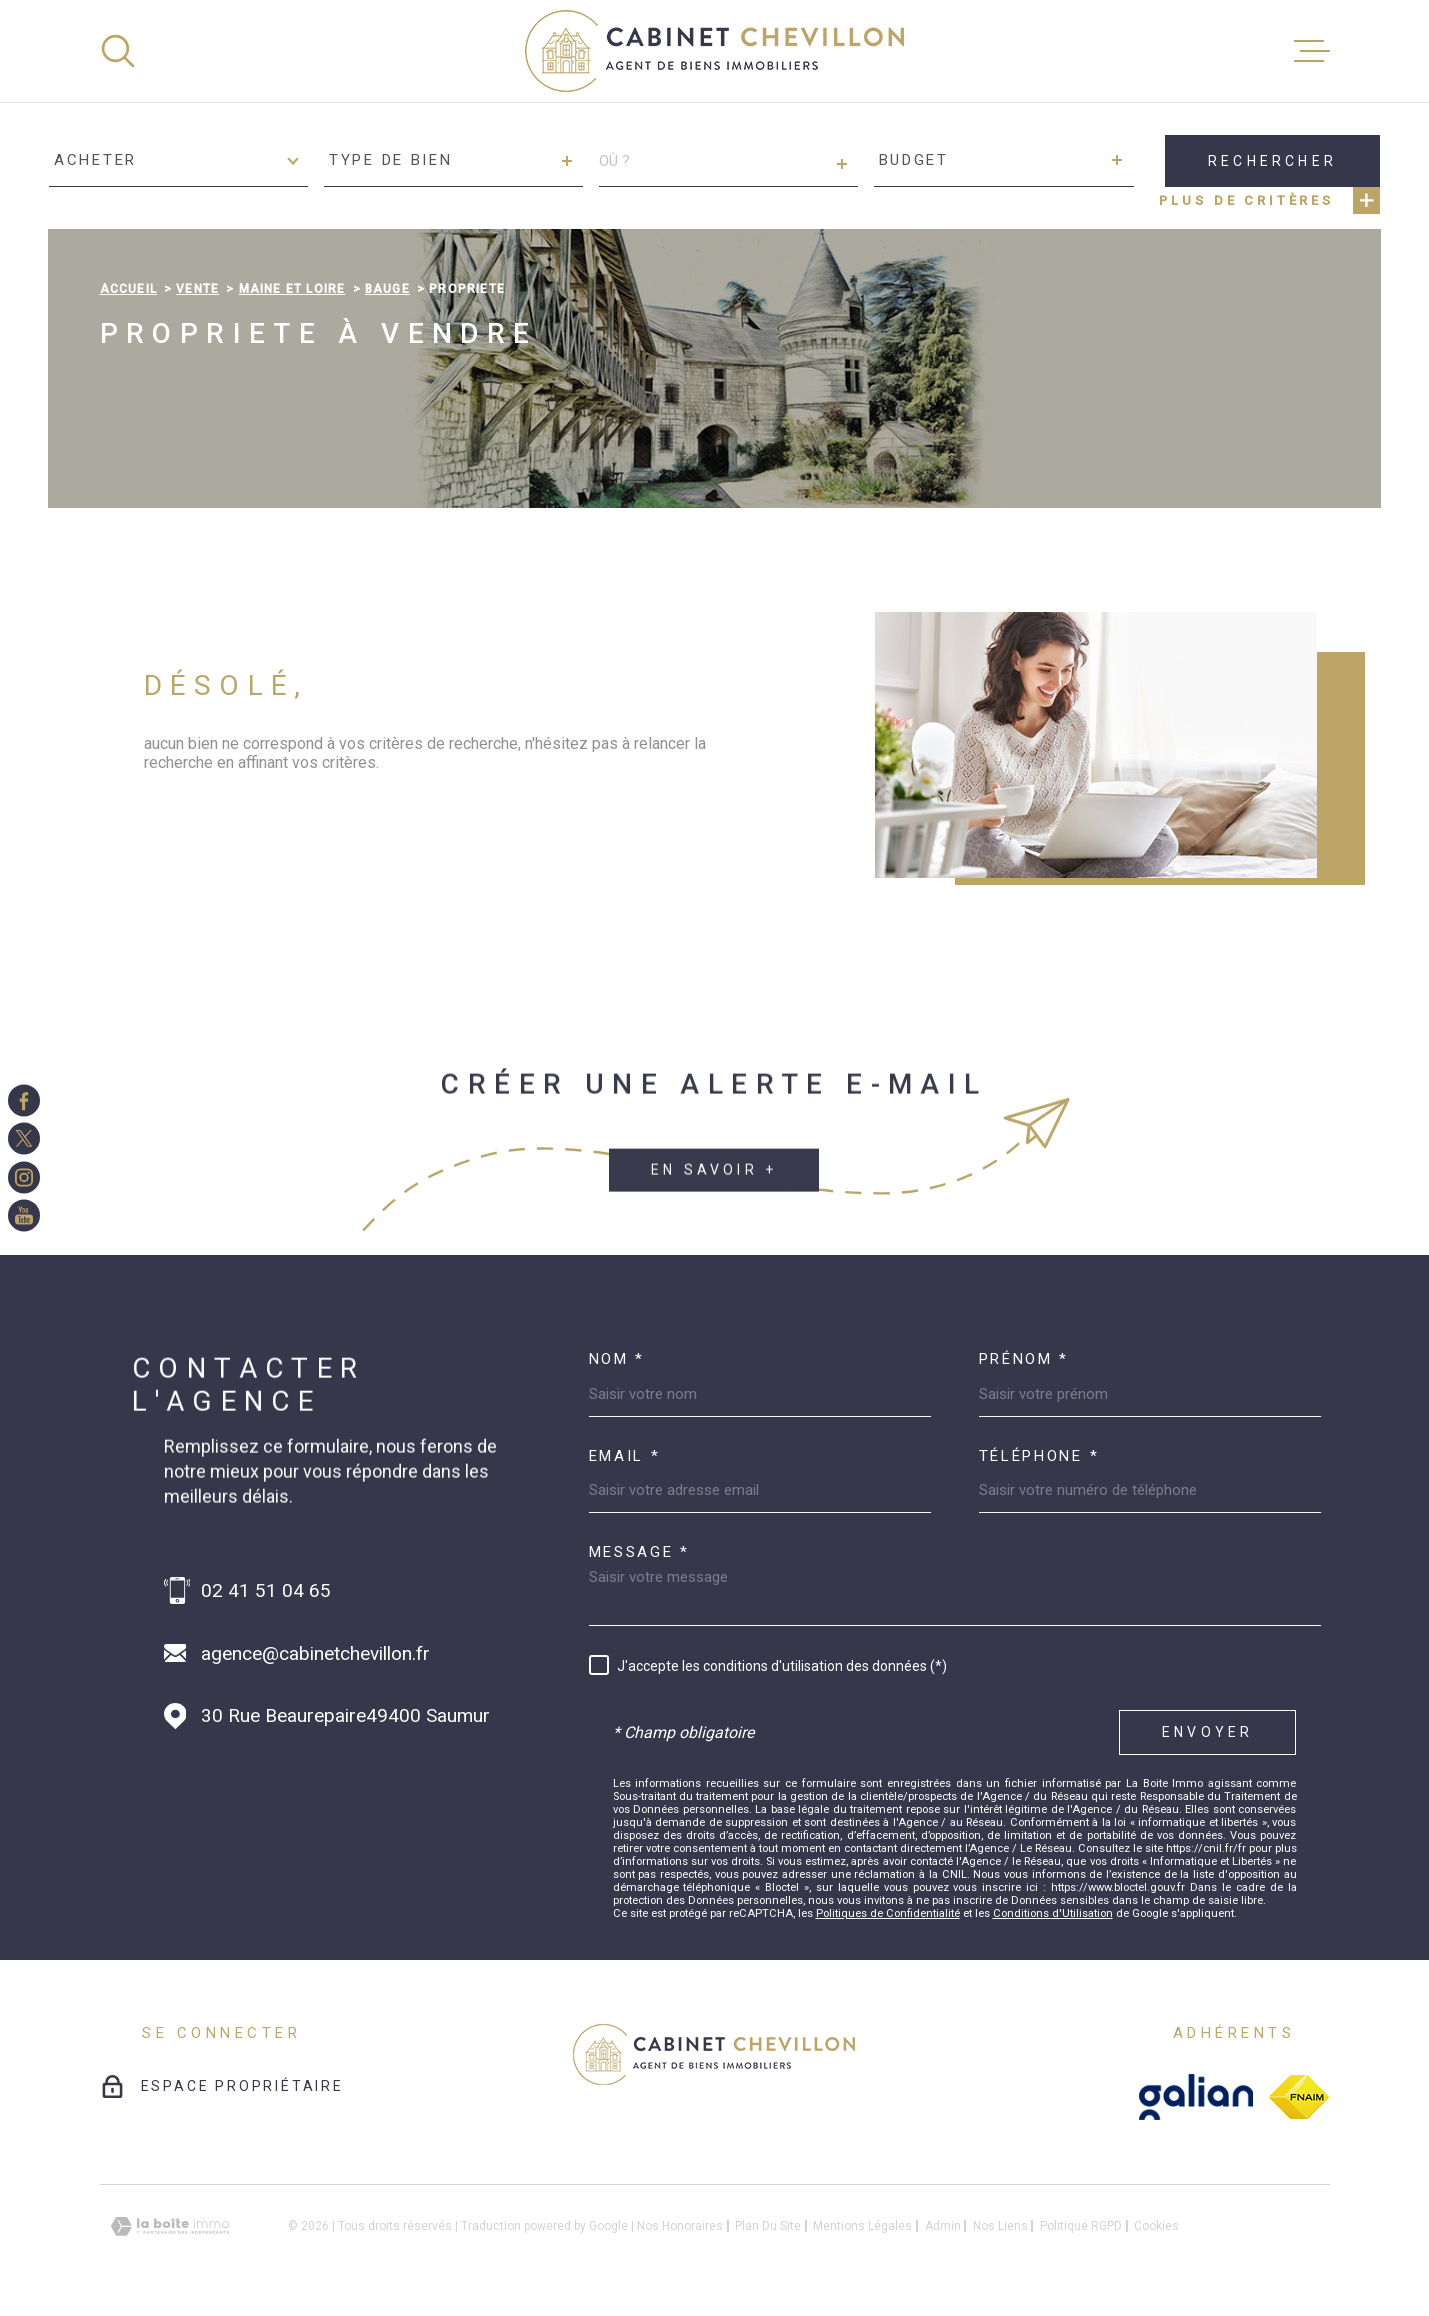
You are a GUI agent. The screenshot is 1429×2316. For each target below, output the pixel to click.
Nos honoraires (680, 2226)
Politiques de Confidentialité (888, 1913)
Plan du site (768, 2226)
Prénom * (1024, 1359)
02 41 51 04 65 (266, 1590)
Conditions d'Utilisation (1053, 1913)
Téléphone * (1039, 1456)
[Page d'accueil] (714, 51)
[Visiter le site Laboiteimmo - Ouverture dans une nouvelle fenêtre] (170, 2226)
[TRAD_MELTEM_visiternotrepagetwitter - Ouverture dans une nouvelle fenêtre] (24, 1139)
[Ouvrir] (118, 51)
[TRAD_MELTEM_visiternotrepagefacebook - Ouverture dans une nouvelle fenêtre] (24, 1100)
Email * (625, 1456)
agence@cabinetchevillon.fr (315, 1653)
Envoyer (1207, 1732)
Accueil (128, 289)
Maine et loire (292, 289)
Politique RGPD (1081, 2226)
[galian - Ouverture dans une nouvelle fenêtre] (1196, 2097)
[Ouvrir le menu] (1312, 51)
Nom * (617, 1359)
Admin (943, 2226)
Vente (197, 289)
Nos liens (1000, 2226)
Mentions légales (862, 2226)
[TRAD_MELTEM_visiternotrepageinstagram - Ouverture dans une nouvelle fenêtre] (24, 1177)
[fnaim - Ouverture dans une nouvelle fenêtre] (1299, 2097)
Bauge (387, 289)
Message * (639, 1552)
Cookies (1156, 2226)
